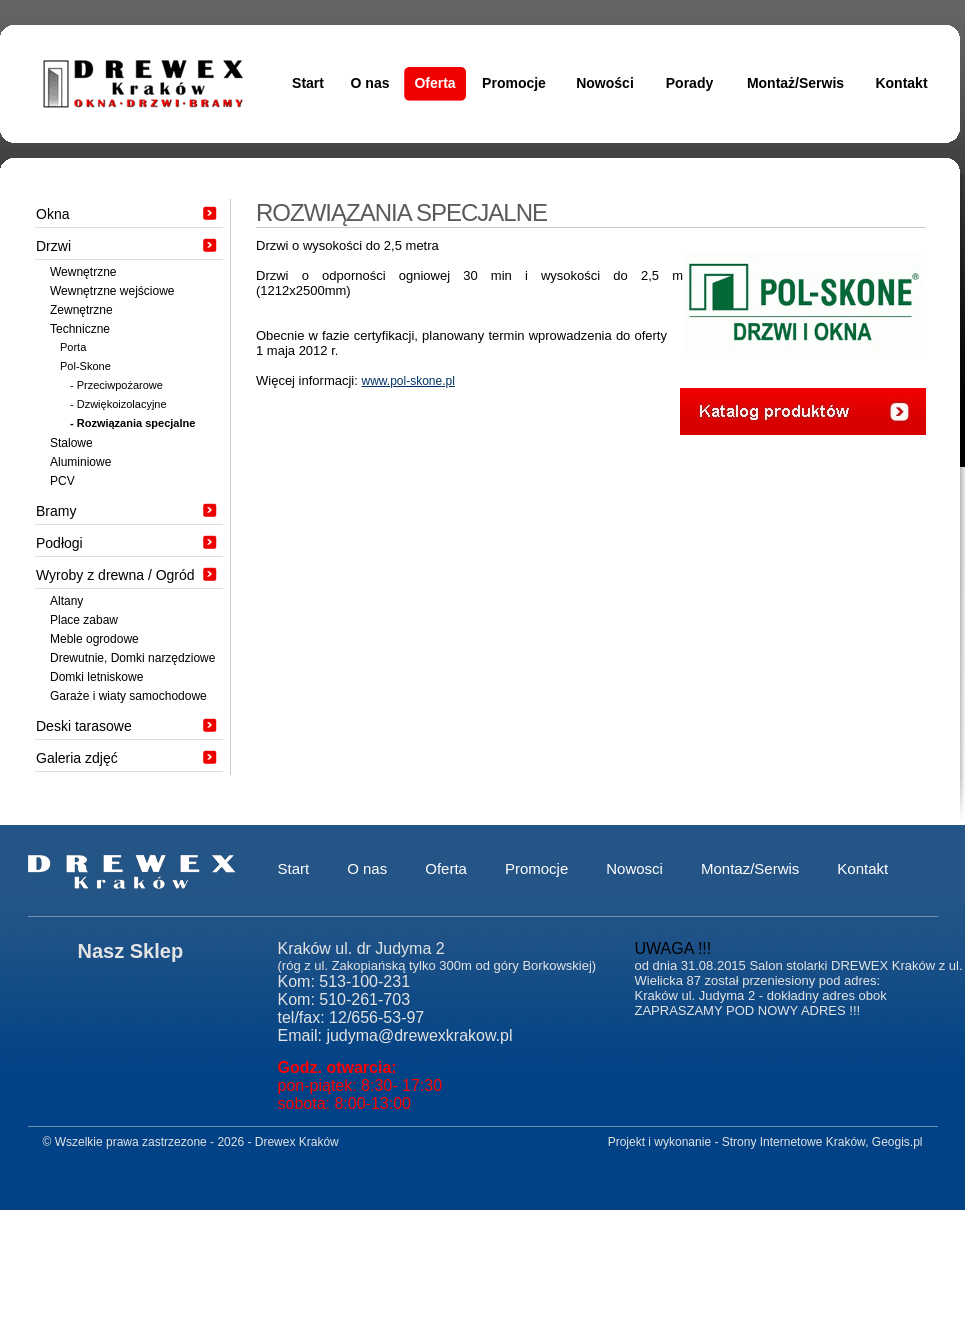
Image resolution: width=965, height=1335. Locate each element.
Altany (66, 601)
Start (308, 83)
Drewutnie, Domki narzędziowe (132, 658)
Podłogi (59, 543)
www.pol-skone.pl (407, 381)
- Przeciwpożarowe (116, 385)
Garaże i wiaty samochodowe (128, 696)
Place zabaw (84, 620)
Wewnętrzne (83, 272)
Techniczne (80, 329)
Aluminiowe (80, 462)
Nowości (605, 83)
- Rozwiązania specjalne (132, 423)
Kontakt (901, 83)
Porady (689, 83)
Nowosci (634, 868)
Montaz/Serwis (750, 868)
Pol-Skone (85, 366)
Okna (52, 214)
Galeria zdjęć (77, 758)
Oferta (434, 83)
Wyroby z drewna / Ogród (115, 575)
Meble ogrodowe (94, 639)
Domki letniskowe (96, 677)
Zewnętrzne (81, 310)
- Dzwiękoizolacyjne (118, 404)
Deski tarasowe (84, 726)
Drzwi (53, 246)
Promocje (514, 83)
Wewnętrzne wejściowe (112, 291)
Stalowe (71, 443)
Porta (73, 347)
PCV (62, 481)
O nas (370, 83)
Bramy (56, 511)
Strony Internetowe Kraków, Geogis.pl (822, 1142)
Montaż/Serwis (795, 83)
